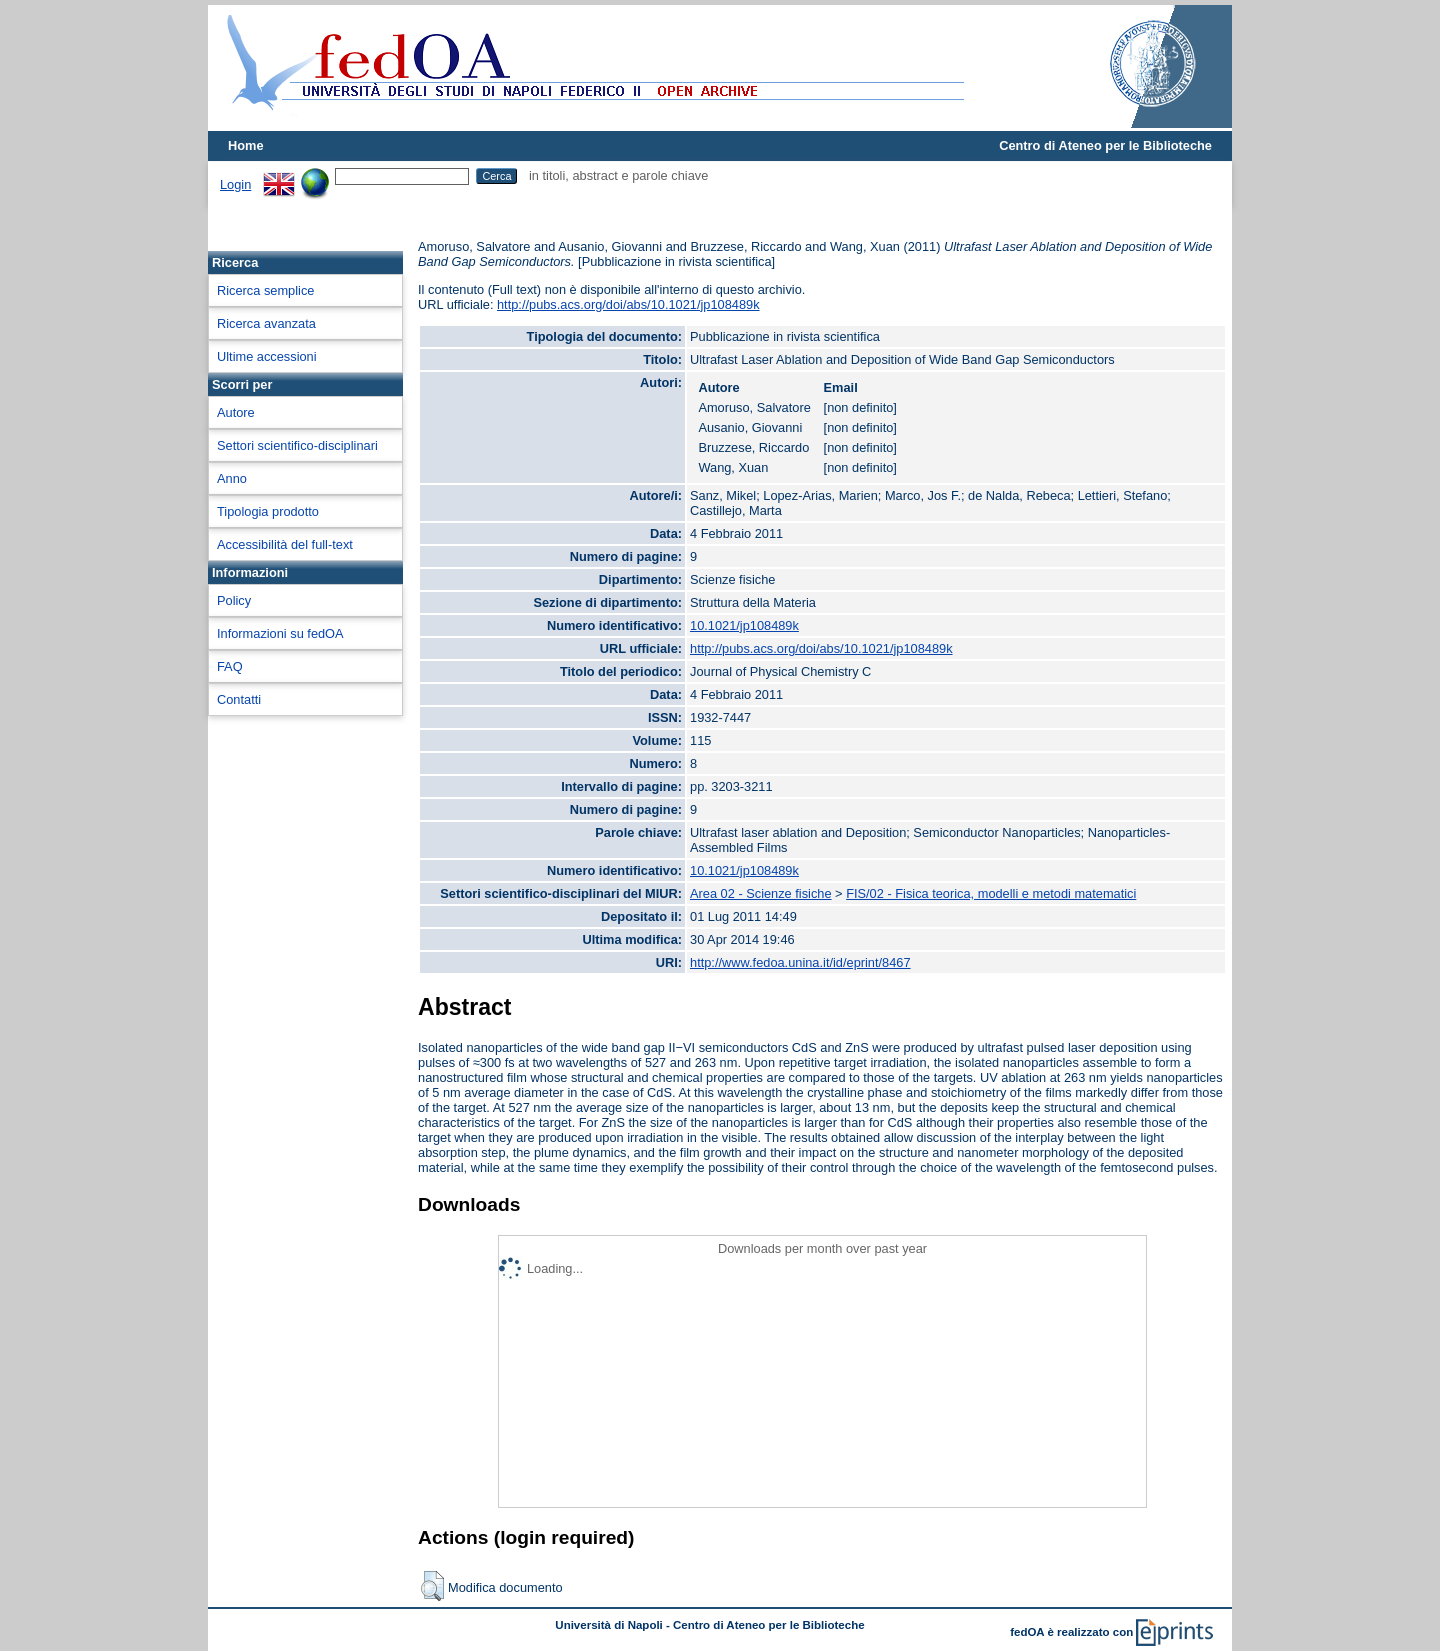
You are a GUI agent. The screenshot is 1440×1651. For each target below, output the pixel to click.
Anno (232, 478)
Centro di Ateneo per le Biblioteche (1105, 145)
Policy (234, 600)
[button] (432, 1586)
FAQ (230, 666)
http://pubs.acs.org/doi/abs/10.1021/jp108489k (628, 304)
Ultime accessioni (267, 356)
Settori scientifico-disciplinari (297, 445)
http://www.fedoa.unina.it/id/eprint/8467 (800, 962)
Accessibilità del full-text (285, 544)
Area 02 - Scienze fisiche (761, 893)
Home (246, 145)
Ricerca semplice (265, 290)
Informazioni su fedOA (280, 633)
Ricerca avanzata (266, 323)
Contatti (239, 699)
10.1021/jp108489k (744, 625)
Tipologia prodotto (268, 511)
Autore (236, 412)
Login (235, 184)
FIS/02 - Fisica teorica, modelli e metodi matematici (991, 893)
